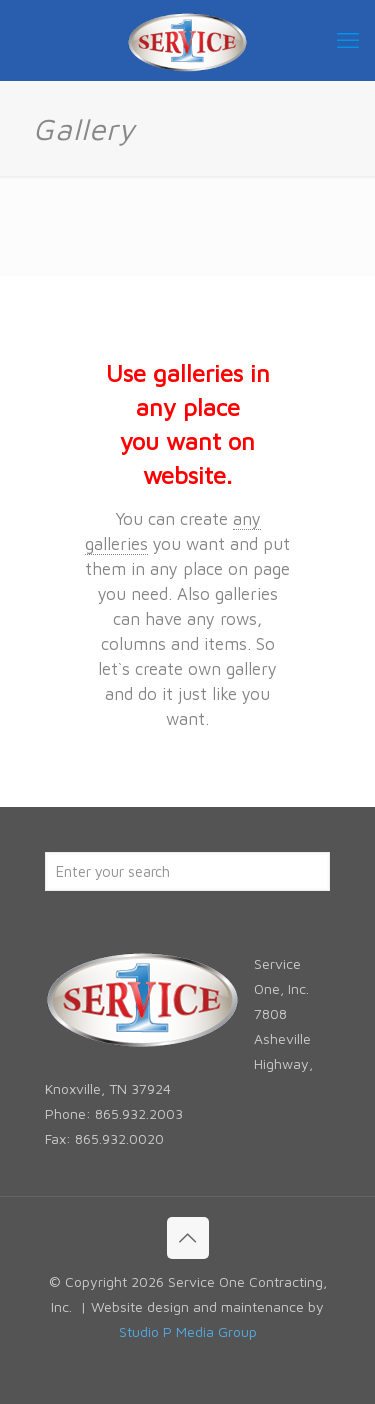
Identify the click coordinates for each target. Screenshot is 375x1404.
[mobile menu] (348, 40)
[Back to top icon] (188, 1238)
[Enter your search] (187, 871)
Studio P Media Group (188, 1331)
